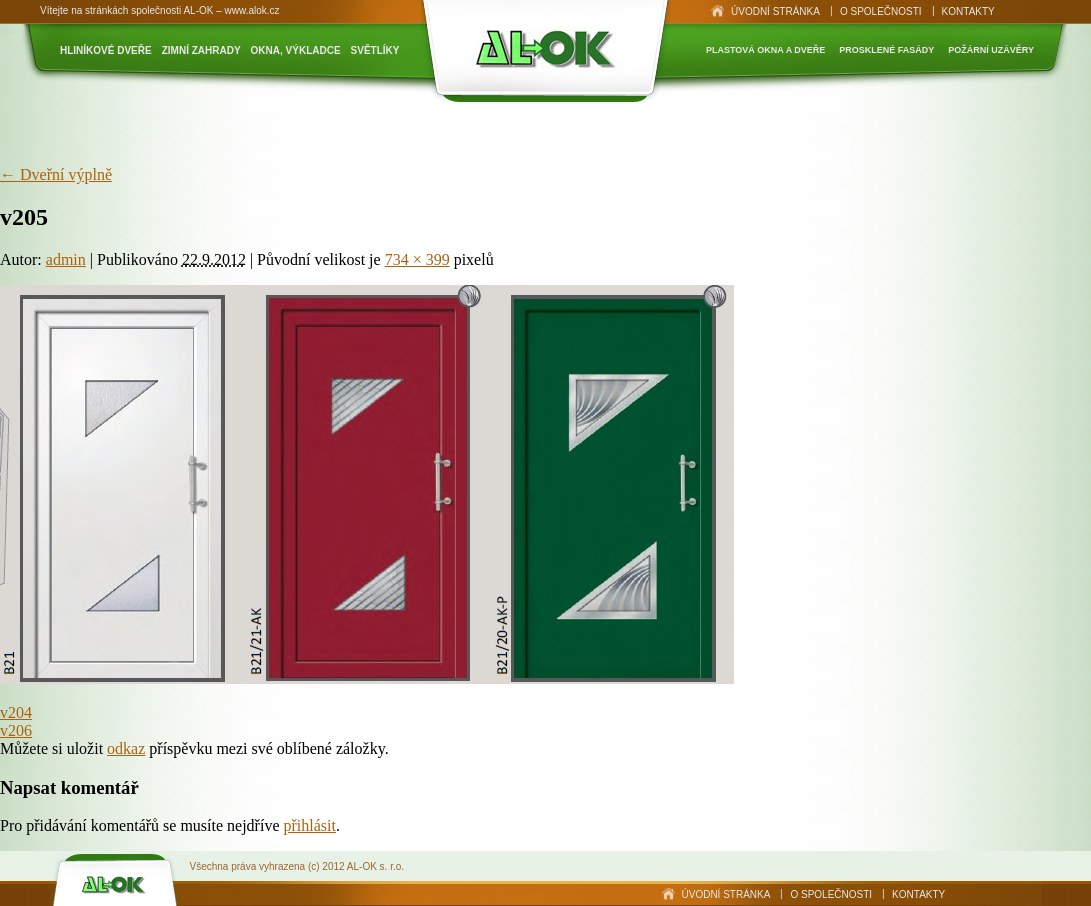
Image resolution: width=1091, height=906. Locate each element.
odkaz (126, 748)
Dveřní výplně (56, 174)
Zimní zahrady (201, 50)
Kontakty (968, 11)
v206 (16, 730)
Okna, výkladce (296, 50)
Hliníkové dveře (106, 50)
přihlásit (309, 825)
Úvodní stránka (775, 11)
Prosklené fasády (886, 50)
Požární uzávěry (991, 50)
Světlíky (375, 50)
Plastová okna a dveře (765, 50)
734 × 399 (417, 259)
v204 (16, 712)
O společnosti (881, 11)
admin (66, 259)
